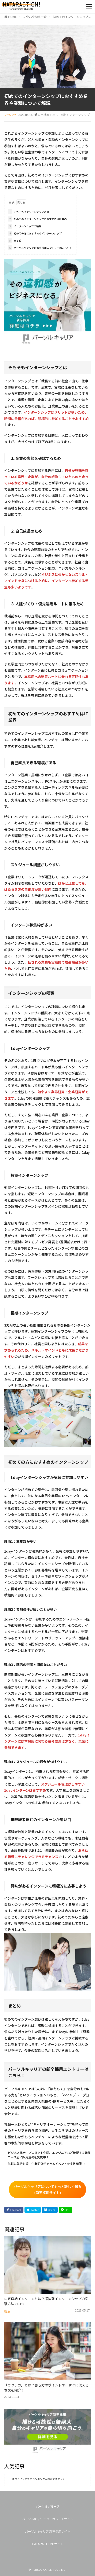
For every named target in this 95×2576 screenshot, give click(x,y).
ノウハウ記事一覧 (35, 17)
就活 (7, 2311)
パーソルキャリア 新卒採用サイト (47, 2531)
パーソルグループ (47, 2506)
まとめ (14, 240)
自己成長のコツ (48, 115)
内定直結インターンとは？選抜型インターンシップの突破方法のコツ (46, 2301)
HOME (12, 17)
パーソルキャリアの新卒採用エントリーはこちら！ (40, 247)
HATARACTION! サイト (47, 2544)
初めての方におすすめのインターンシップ (35, 233)
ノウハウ (10, 115)
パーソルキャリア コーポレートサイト (47, 2519)
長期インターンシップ (75, 115)
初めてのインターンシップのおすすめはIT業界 (37, 219)
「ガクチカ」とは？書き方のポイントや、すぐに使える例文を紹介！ (46, 2387)
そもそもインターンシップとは (28, 211)
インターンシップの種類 (24, 226)
